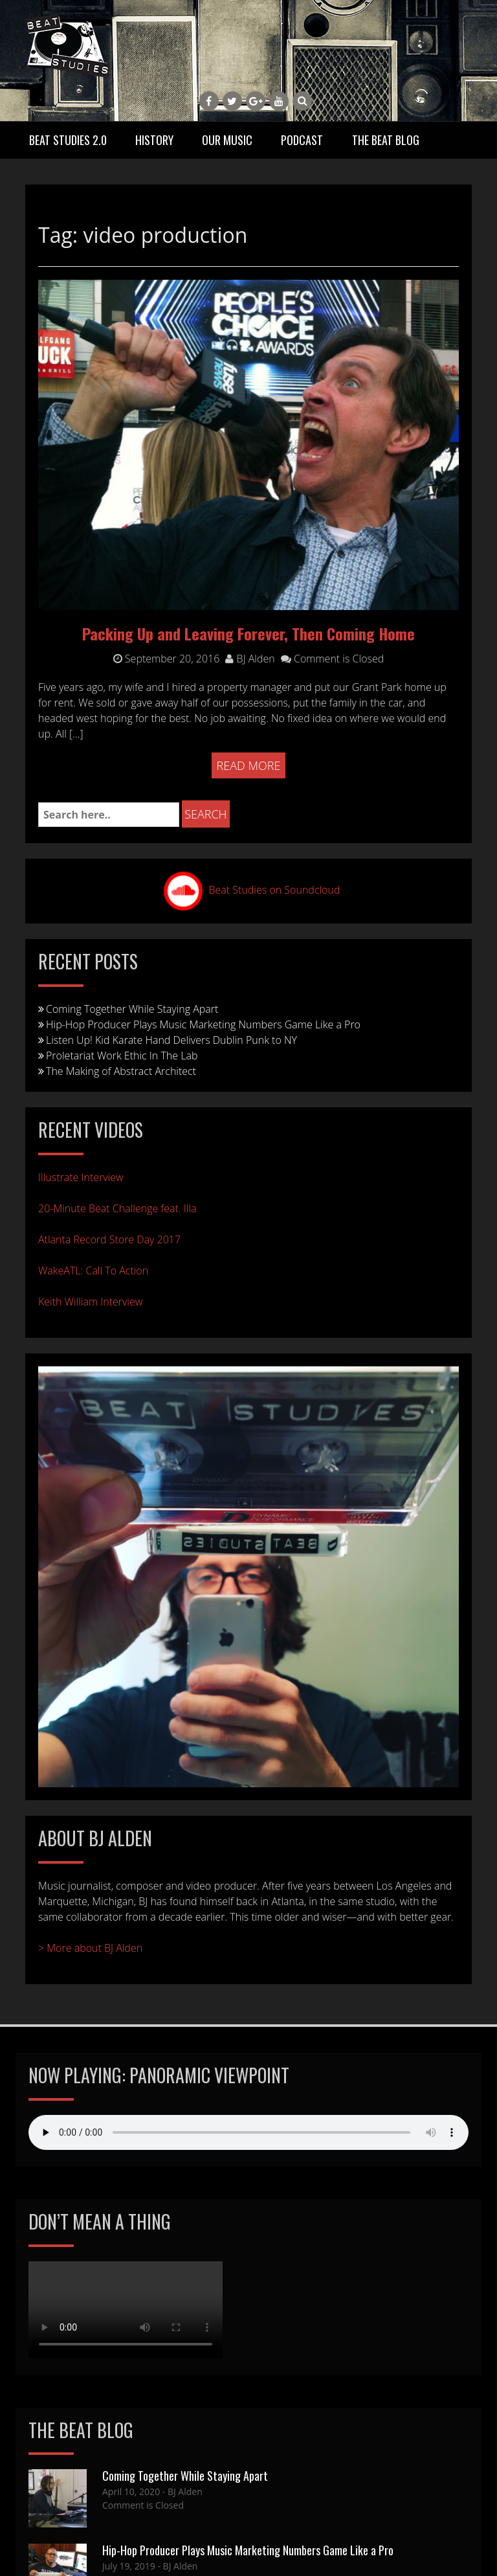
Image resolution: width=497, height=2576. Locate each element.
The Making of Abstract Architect (121, 1071)
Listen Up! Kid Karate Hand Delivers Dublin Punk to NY (171, 1040)
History (154, 139)
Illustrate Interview (81, 1177)
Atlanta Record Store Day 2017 (109, 1239)
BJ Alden (249, 658)
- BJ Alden (181, 2491)
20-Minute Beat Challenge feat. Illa (117, 1208)
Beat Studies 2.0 (68, 139)
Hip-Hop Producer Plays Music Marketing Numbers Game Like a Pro (203, 1024)
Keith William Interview (90, 1301)
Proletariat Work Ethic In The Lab (121, 1055)
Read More (249, 765)
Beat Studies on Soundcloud (274, 890)
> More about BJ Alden (90, 1948)
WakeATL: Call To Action (93, 1270)
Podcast (302, 139)
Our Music (227, 139)
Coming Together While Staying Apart (132, 1009)
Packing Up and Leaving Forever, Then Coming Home (248, 633)
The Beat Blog (385, 139)
